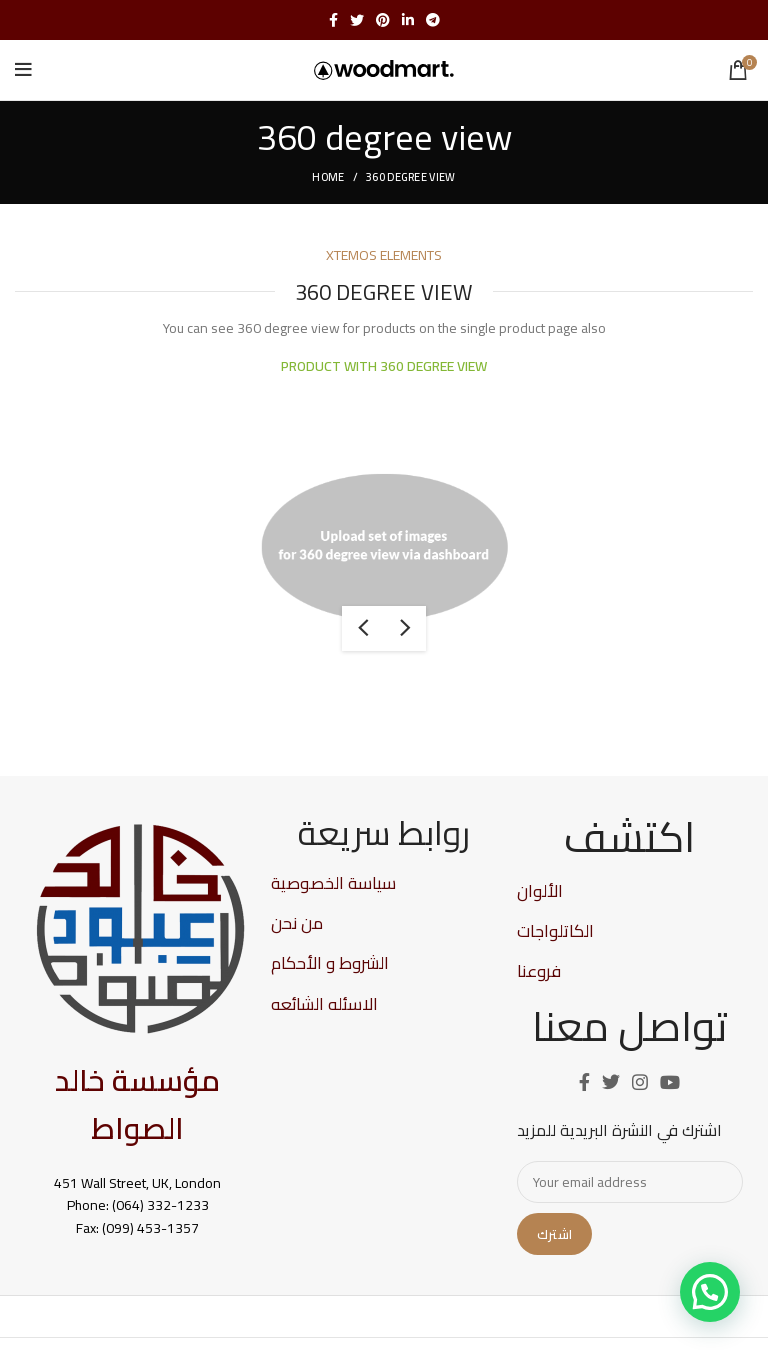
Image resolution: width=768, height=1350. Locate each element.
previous (363, 628)
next (405, 628)
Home (328, 177)
